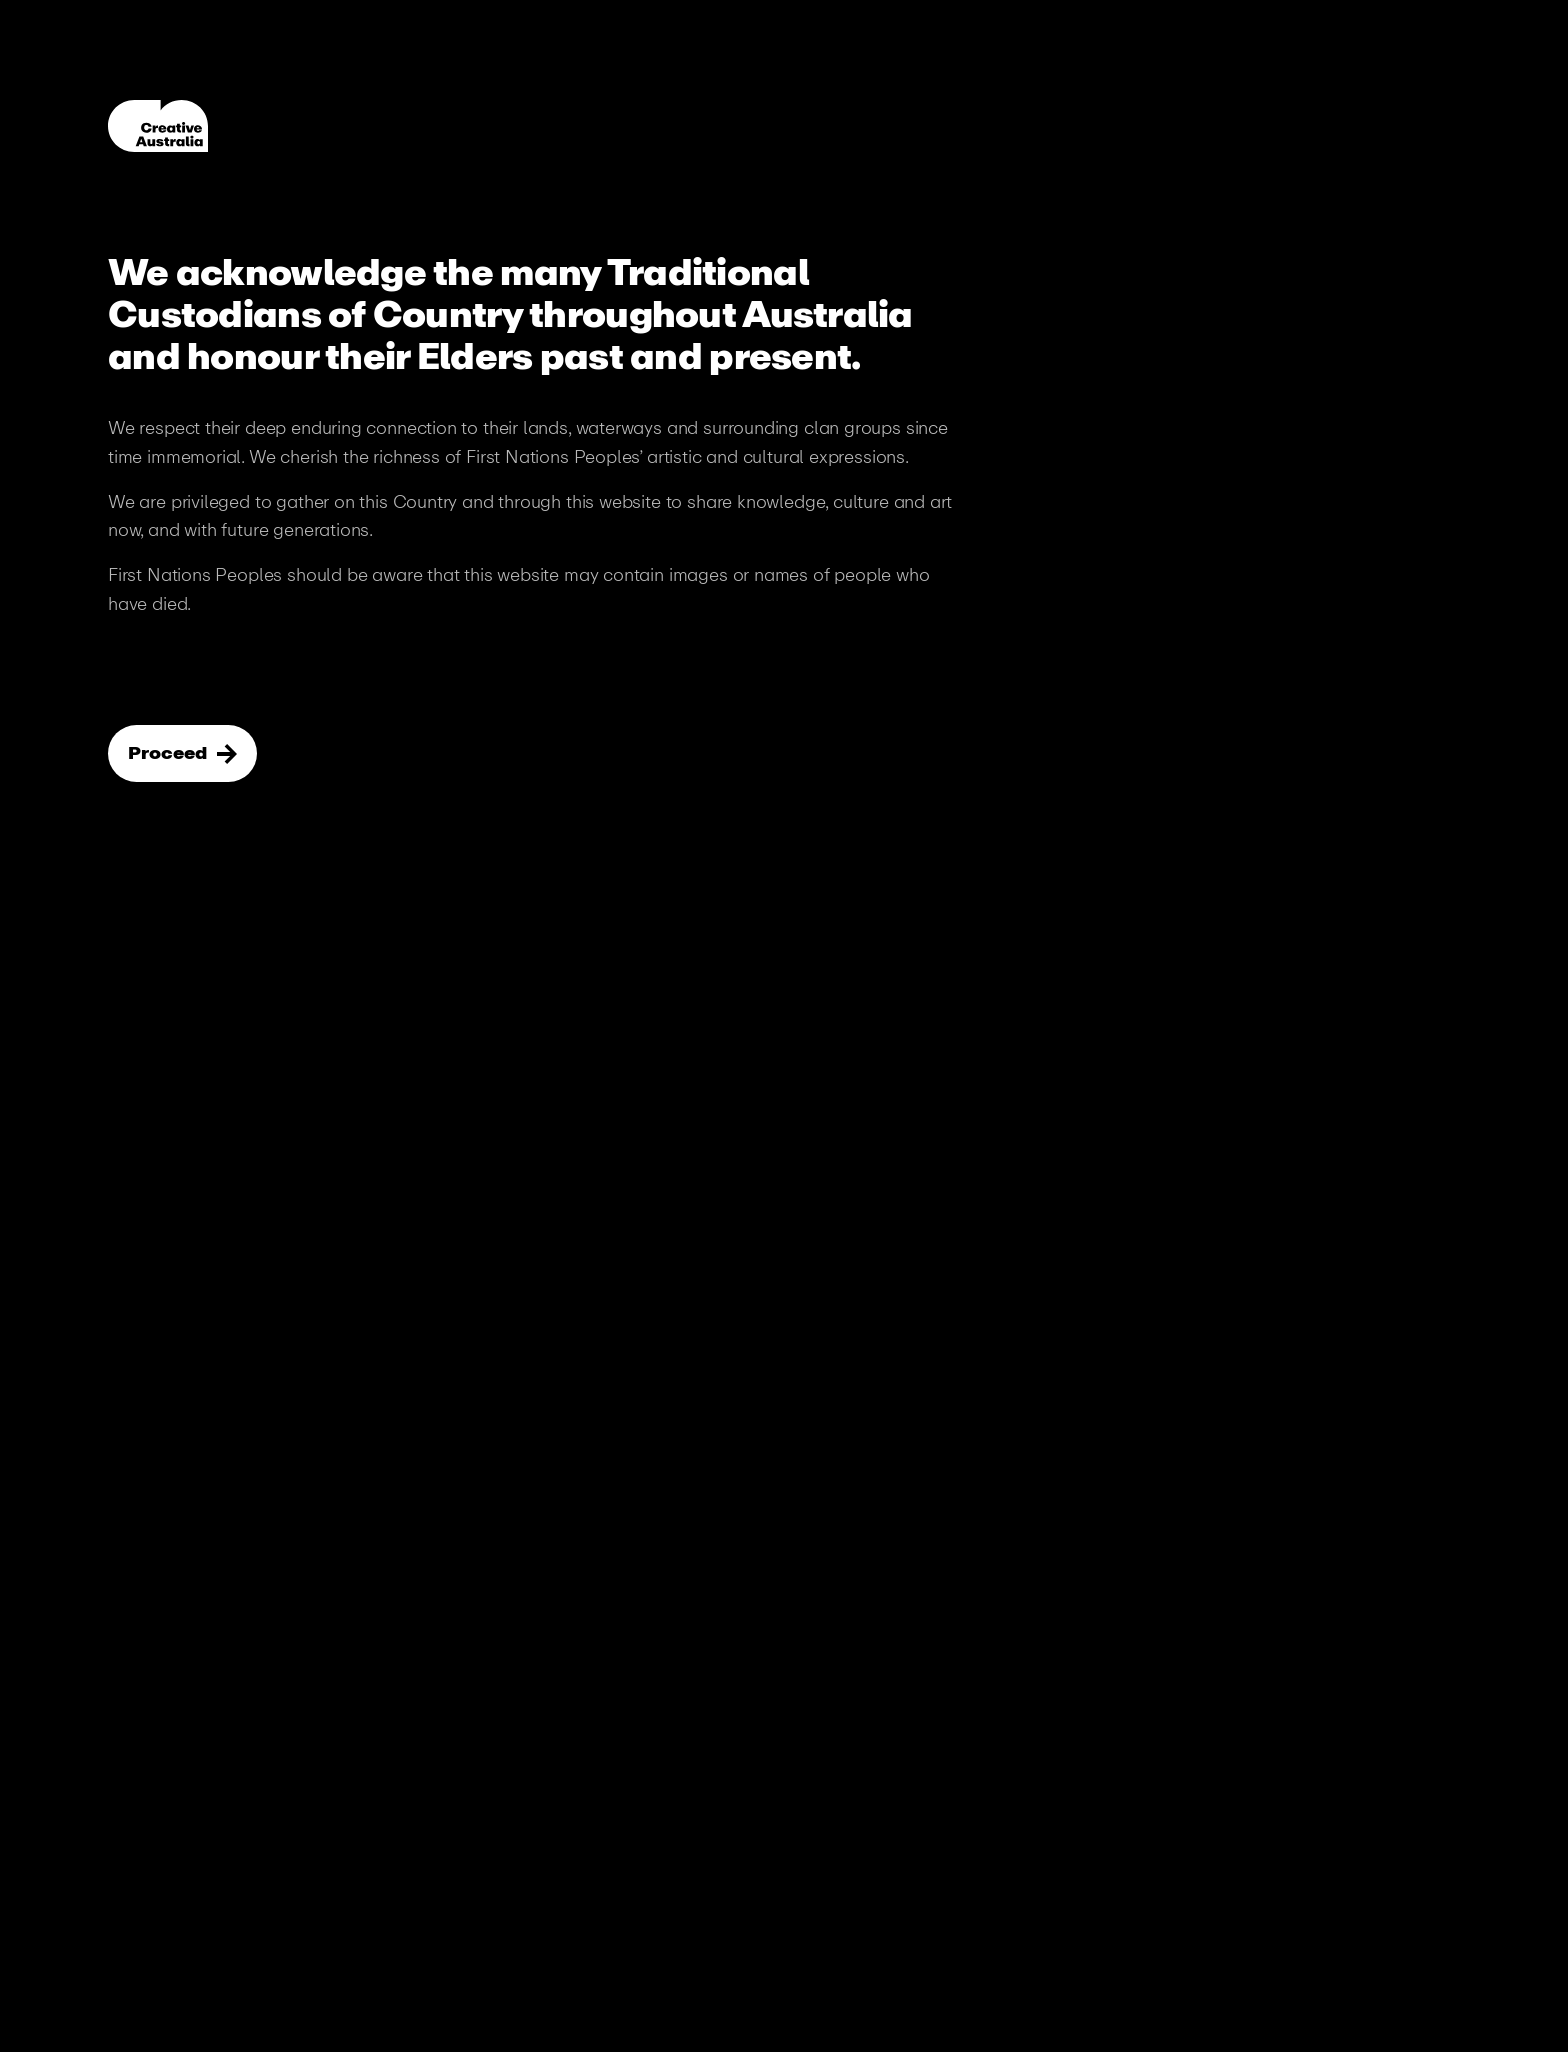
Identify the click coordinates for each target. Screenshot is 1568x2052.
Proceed (169, 753)
